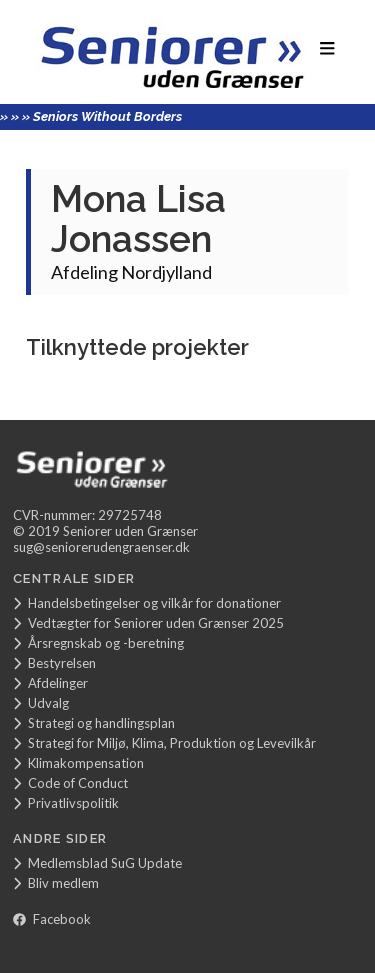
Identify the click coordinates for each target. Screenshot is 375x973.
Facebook (52, 919)
